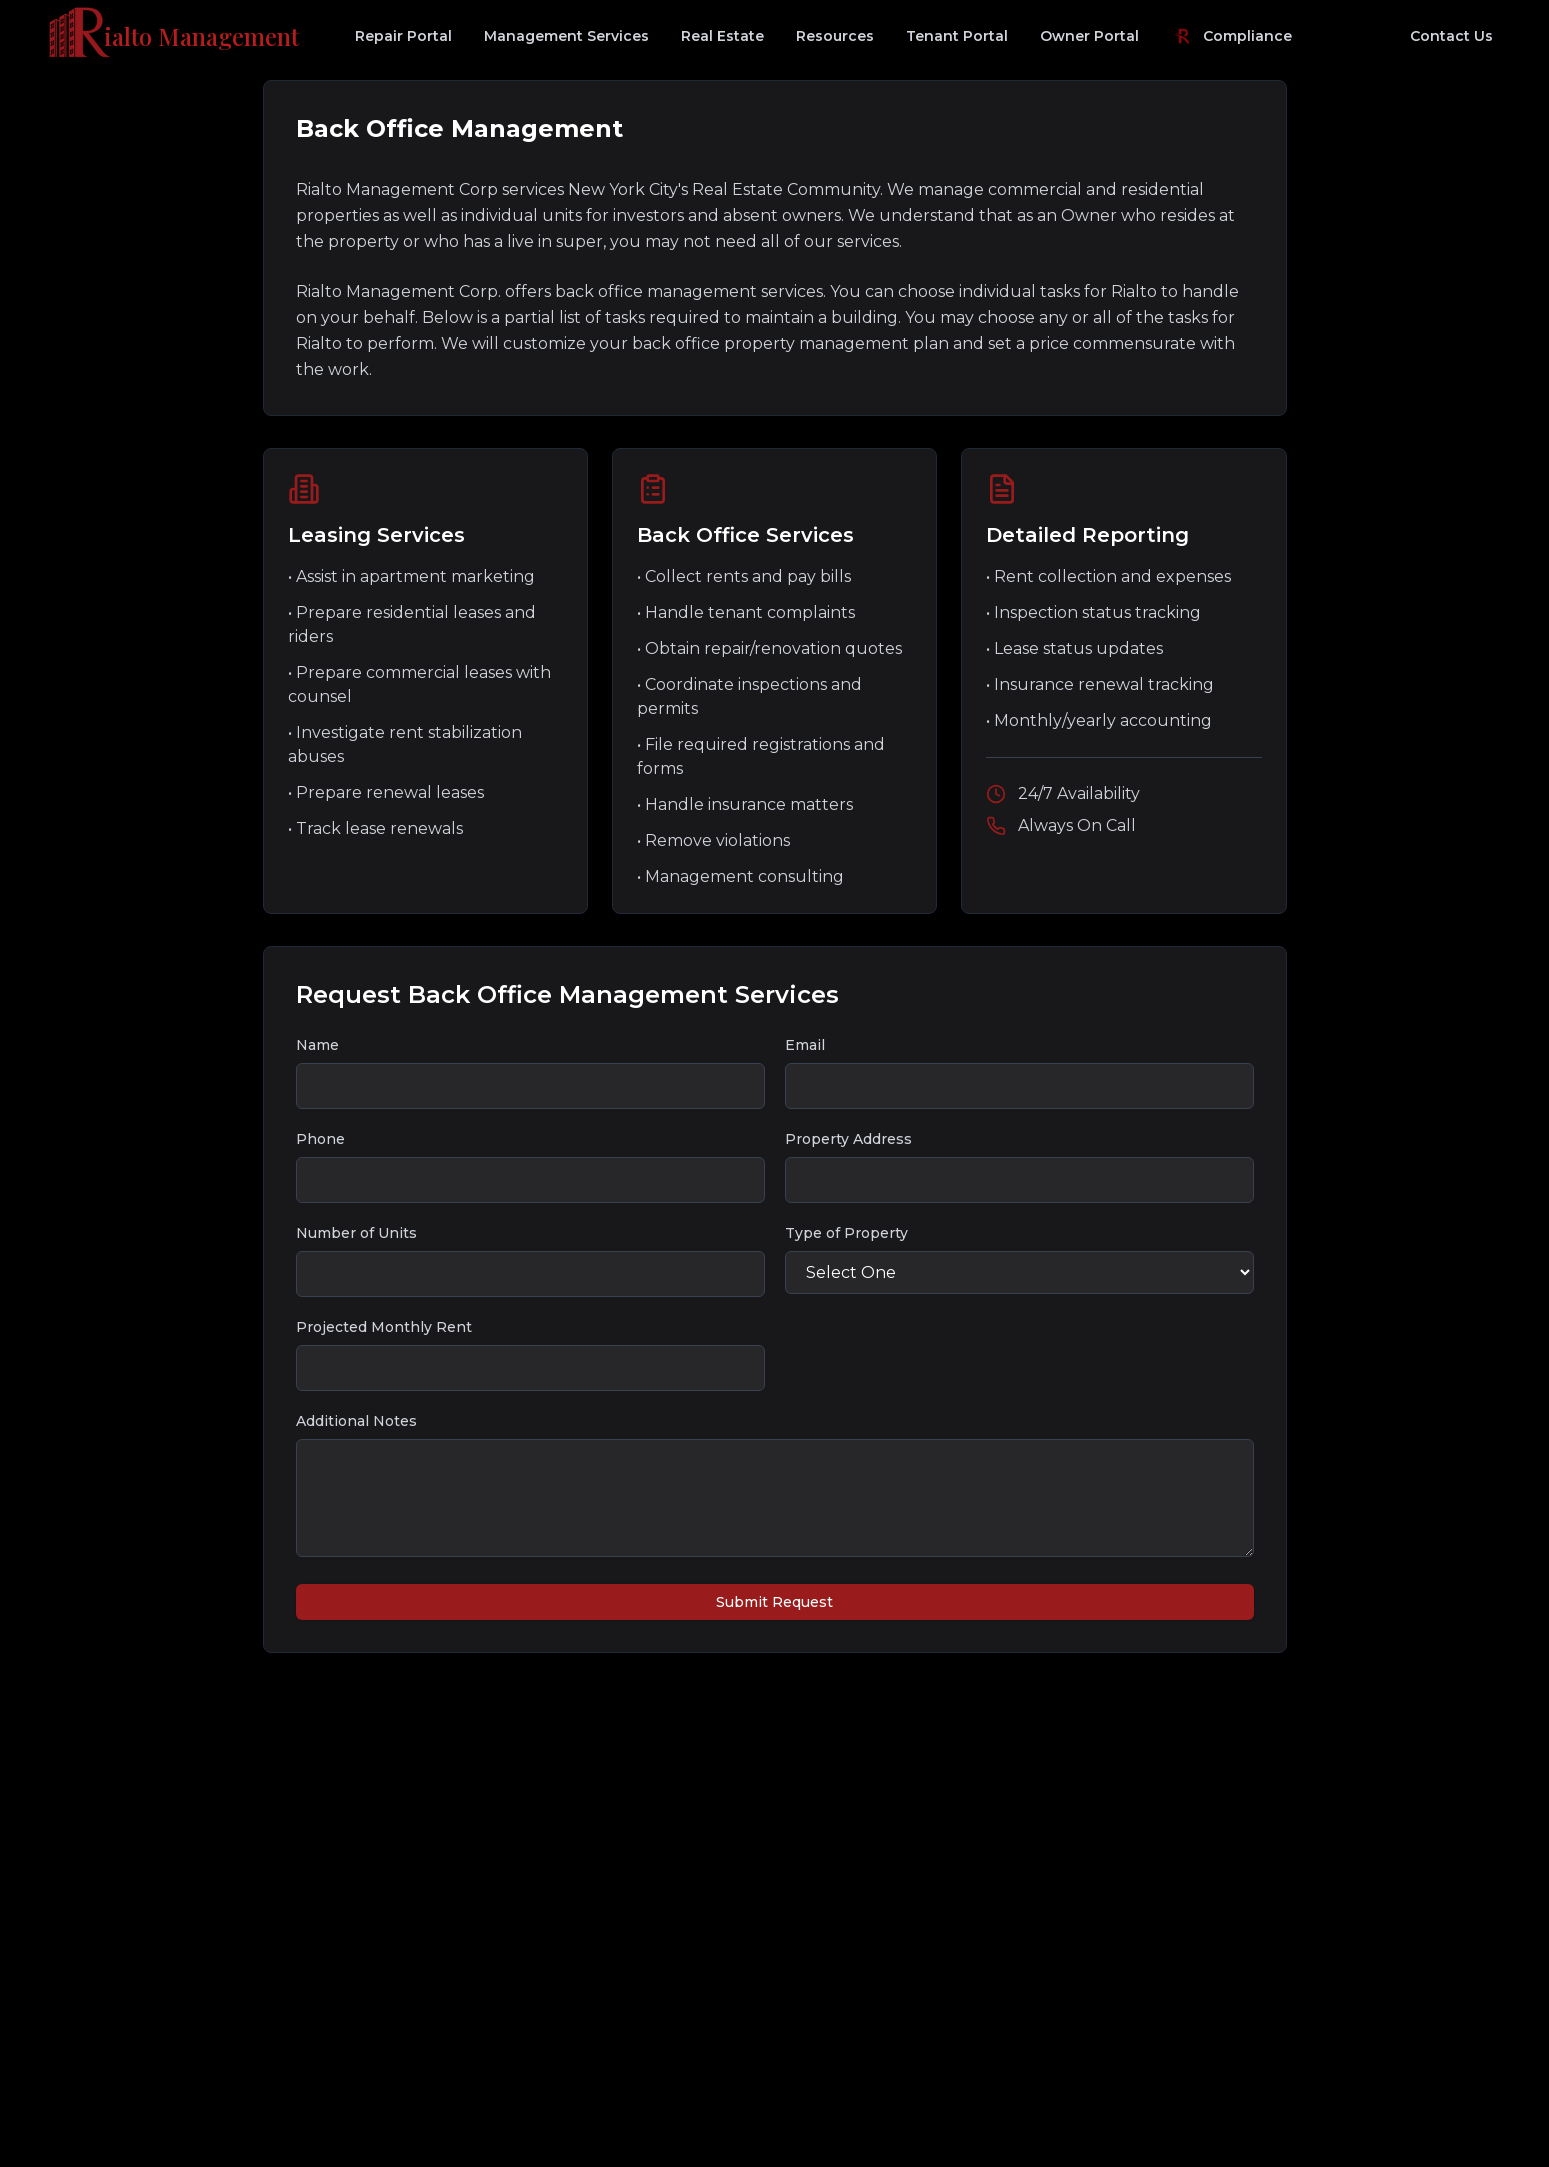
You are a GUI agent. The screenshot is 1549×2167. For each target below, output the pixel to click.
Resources (835, 36)
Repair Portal (403, 36)
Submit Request (774, 1602)
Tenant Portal (957, 36)
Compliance (1231, 36)
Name (317, 1045)
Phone (320, 1139)
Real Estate (722, 36)
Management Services (566, 36)
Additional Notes (356, 1421)
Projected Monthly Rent (384, 1327)
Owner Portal (1089, 36)
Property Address (848, 1139)
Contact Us (1451, 36)
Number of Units (356, 1233)
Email (805, 1045)
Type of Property (846, 1233)
